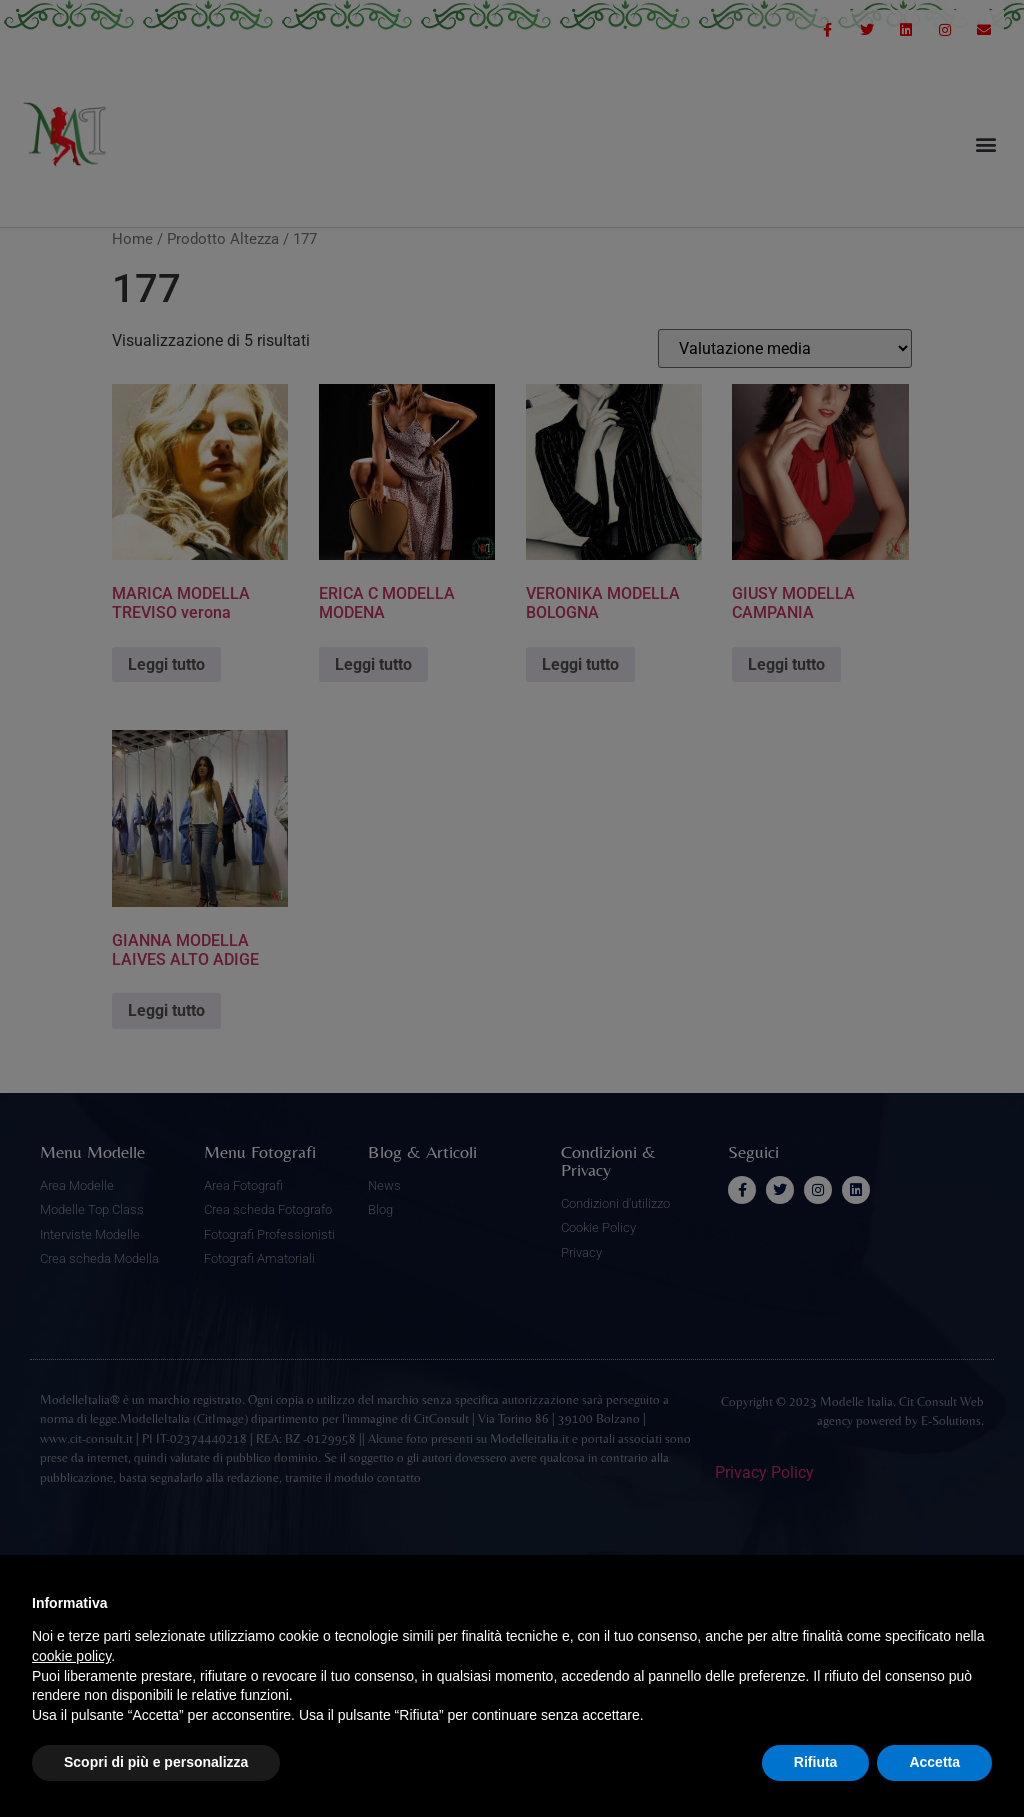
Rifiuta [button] (816, 1762)
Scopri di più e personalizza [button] (156, 1762)
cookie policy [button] (71, 1656)
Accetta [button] (934, 1762)
